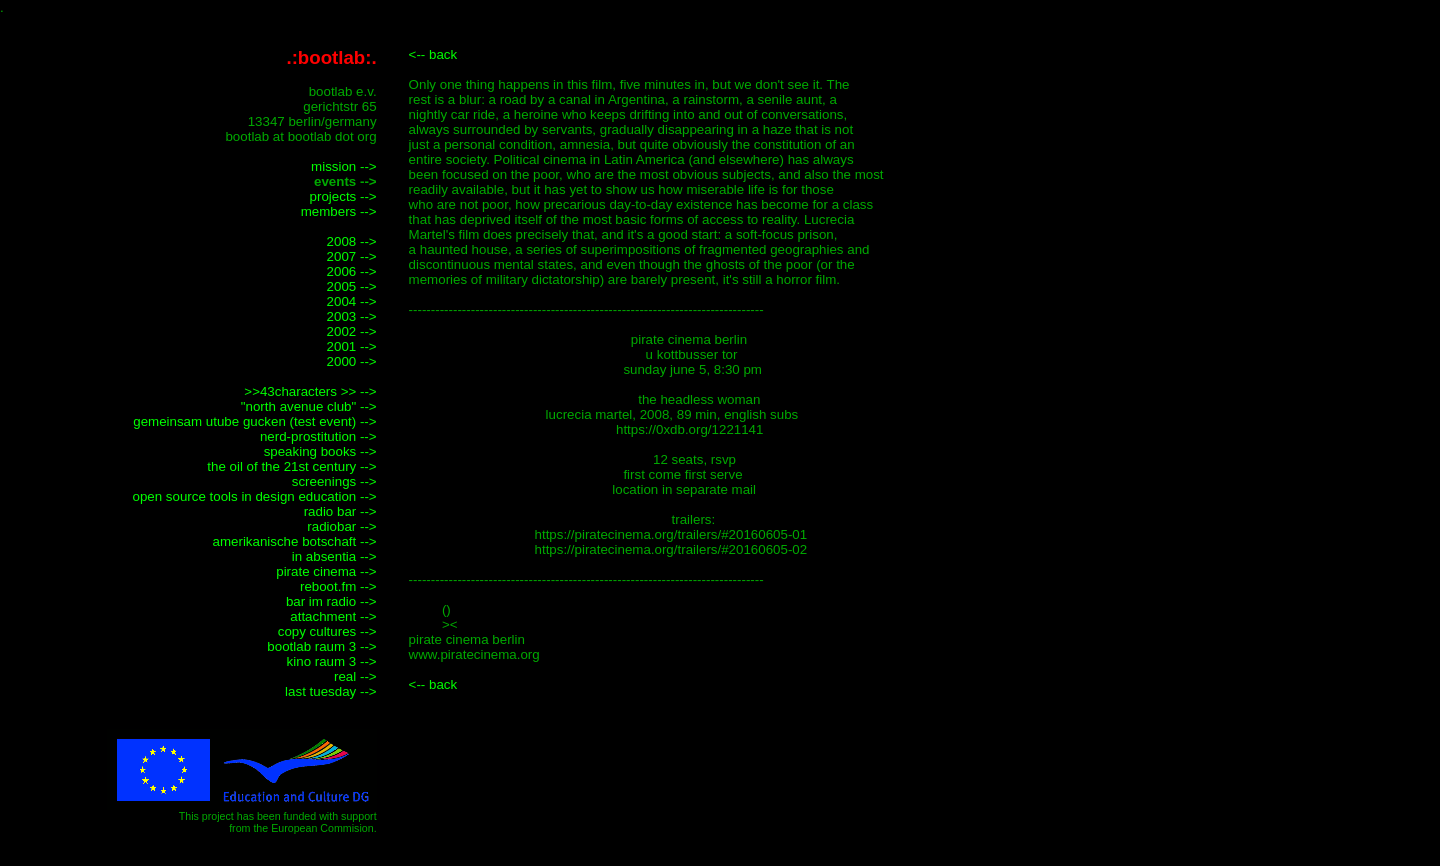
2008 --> (352, 241)
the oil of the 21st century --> (291, 466)
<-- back (433, 54)
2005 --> (352, 286)
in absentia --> (334, 556)
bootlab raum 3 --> (321, 646)
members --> (339, 211)
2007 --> (352, 256)
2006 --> (352, 271)
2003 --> (352, 316)
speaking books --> (320, 451)
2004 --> (352, 301)
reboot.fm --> (338, 586)
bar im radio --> (331, 601)
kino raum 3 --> (332, 661)
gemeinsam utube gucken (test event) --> (254, 421)
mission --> (344, 166)
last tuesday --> (331, 691)
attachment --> (333, 616)
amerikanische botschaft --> (295, 541)
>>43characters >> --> (310, 391)
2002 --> (352, 331)
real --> (355, 676)
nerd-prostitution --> (318, 436)
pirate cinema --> (326, 571)
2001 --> (352, 346)
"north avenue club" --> (309, 406)
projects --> (343, 196)
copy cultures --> (327, 631)
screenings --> (334, 481)
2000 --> (352, 361)
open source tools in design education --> (254, 496)
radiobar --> (341, 526)
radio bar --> (340, 511)
